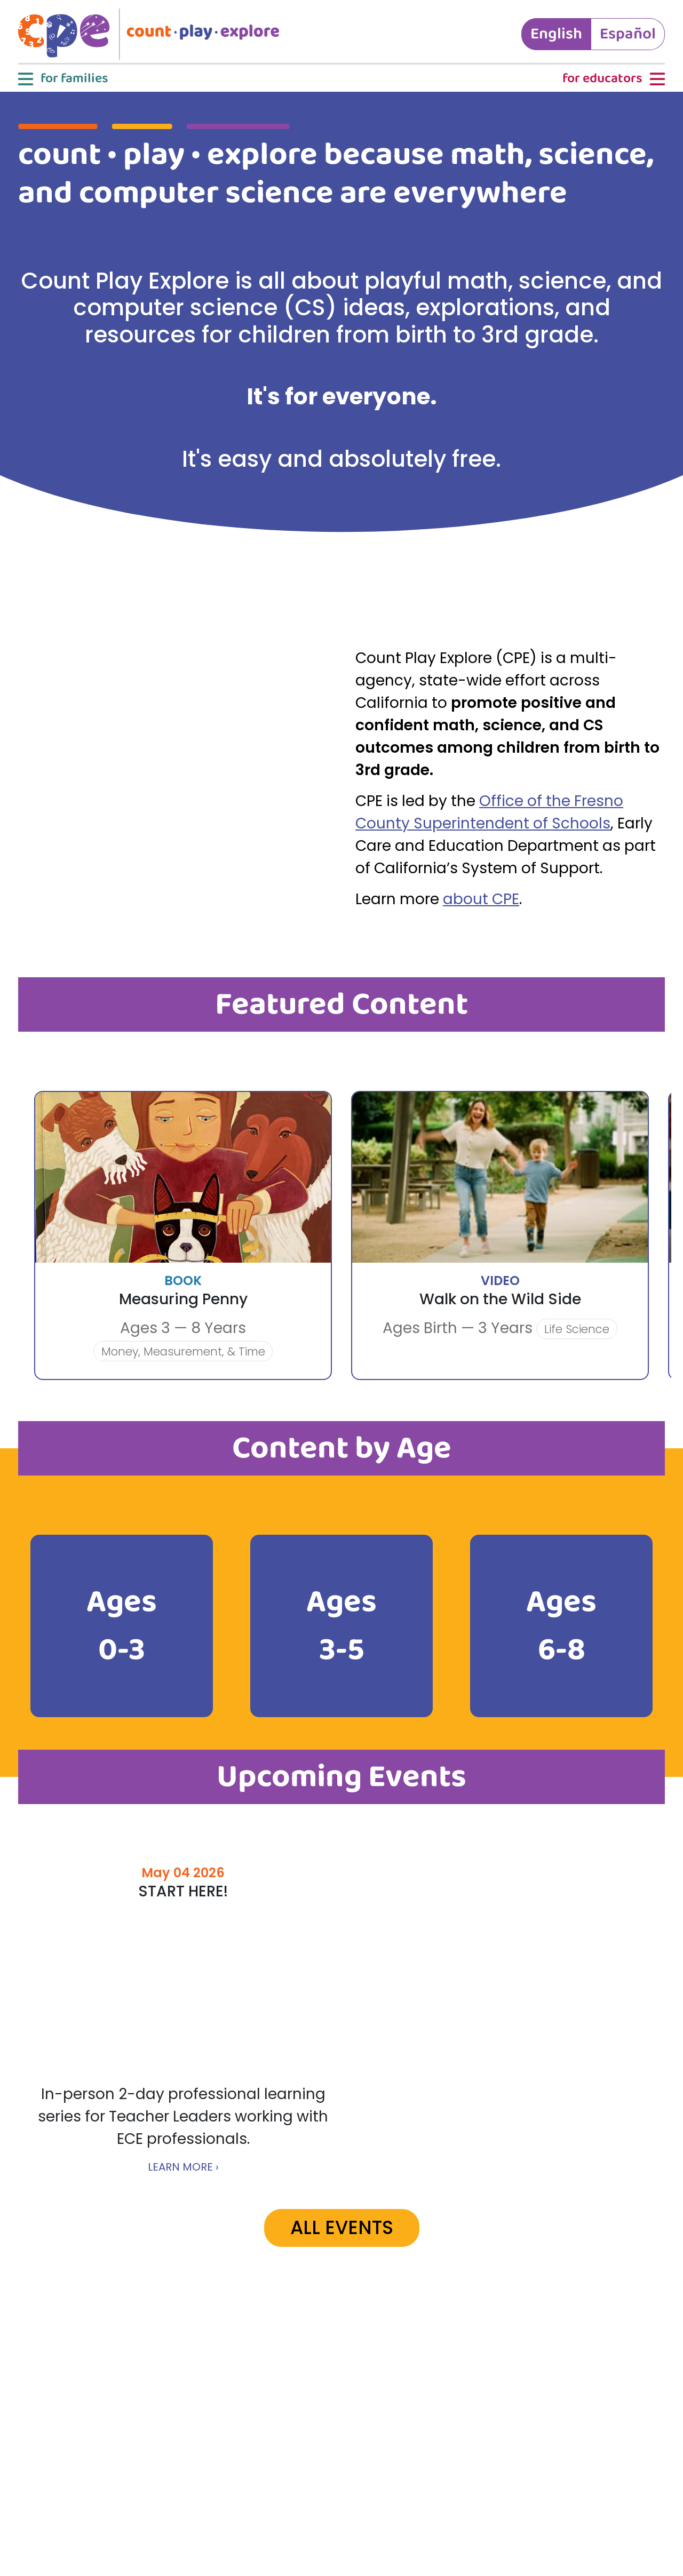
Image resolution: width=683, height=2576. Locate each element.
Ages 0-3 (121, 1626)
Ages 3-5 (341, 1626)
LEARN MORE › (183, 2166)
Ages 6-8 (561, 1626)
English (556, 34)
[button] (61, 79)
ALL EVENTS (341, 2227)
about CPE (481, 899)
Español (628, 34)
